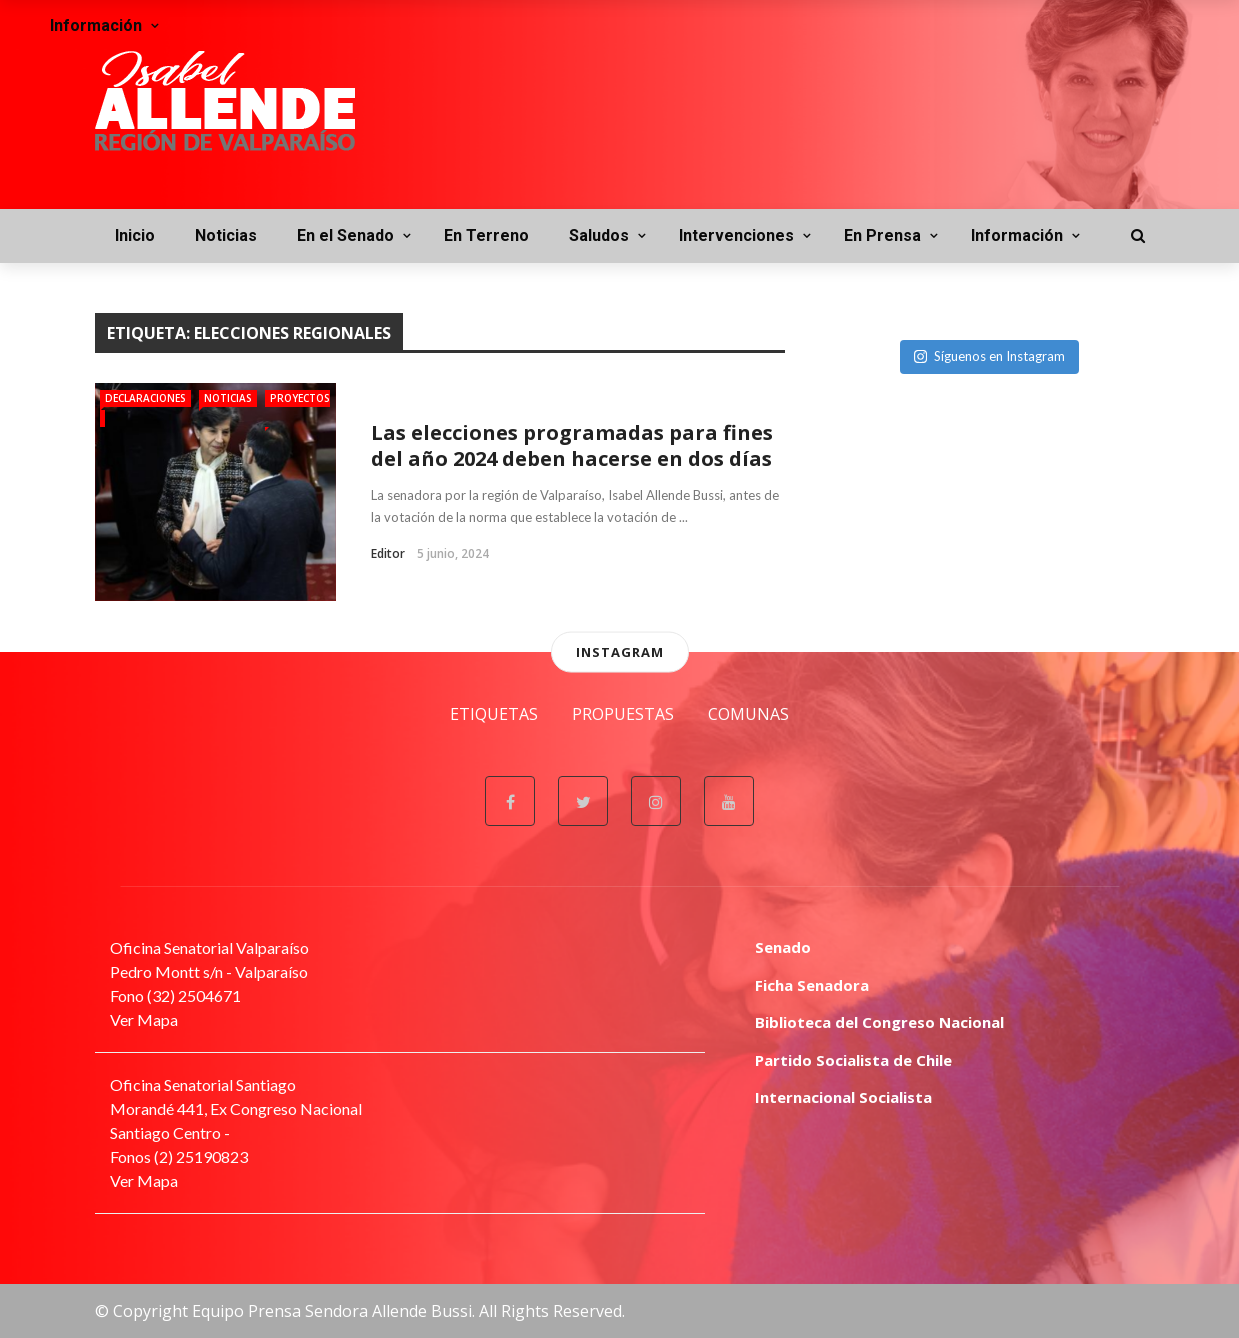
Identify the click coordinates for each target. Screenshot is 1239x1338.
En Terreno (486, 235)
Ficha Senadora (812, 985)
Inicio (135, 235)
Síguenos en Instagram (989, 356)
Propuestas (623, 714)
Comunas (748, 714)
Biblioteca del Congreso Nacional (879, 1022)
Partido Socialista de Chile (853, 1060)
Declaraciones (145, 398)
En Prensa (882, 235)
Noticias (226, 235)
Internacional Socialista (843, 1097)
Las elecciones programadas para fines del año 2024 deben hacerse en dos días (572, 445)
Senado (783, 947)
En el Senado (345, 235)
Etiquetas (494, 714)
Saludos (599, 235)
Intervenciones (736, 235)
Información (1017, 235)
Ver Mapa (144, 1019)
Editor (388, 553)
